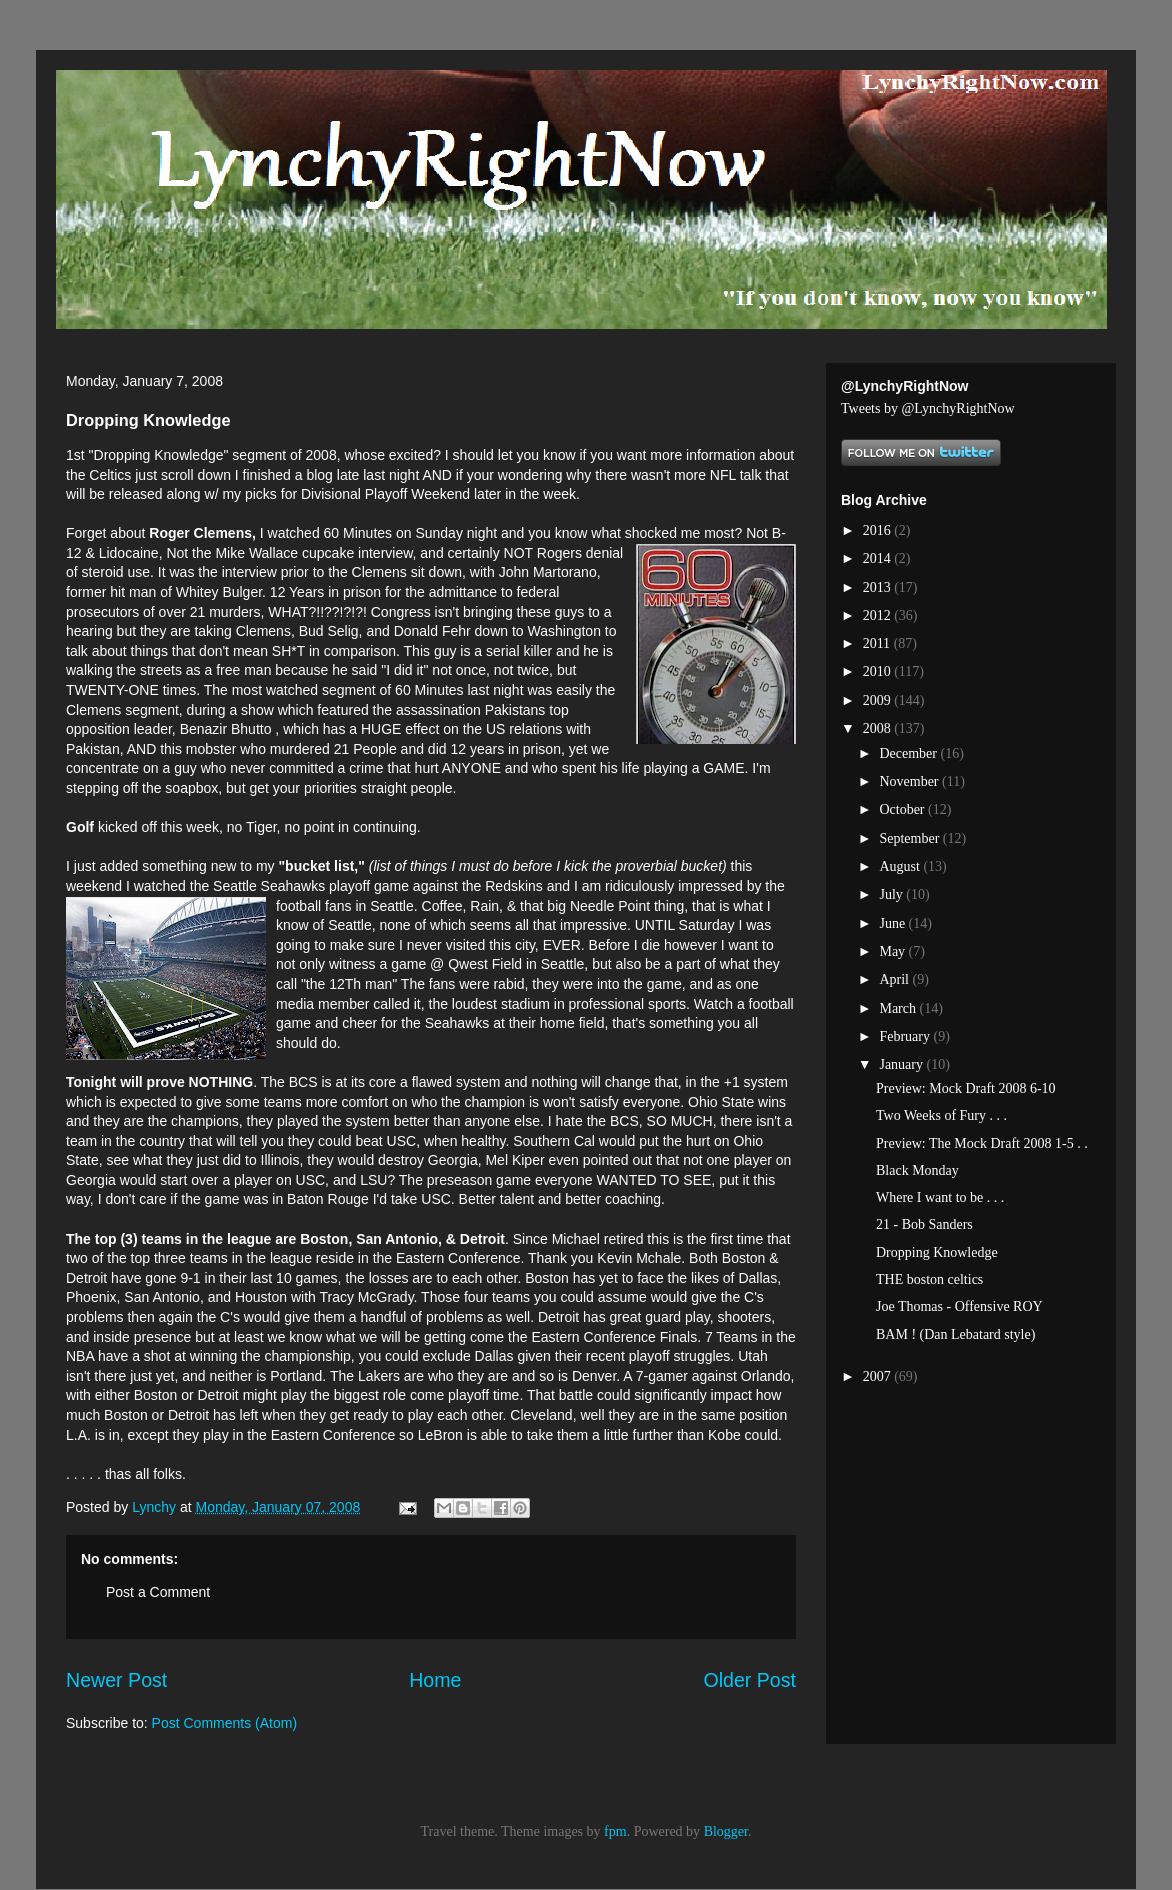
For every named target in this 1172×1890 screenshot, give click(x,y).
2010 (879, 671)
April (895, 979)
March (899, 1008)
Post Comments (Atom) (224, 1723)
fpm (615, 1831)
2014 (879, 558)
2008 (879, 728)
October (903, 809)
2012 (879, 615)
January (902, 1064)
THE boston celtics (929, 1279)
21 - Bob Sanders (924, 1224)
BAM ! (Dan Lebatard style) (955, 1334)
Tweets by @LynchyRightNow (928, 408)
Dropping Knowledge (937, 1252)
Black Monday (917, 1170)
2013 (879, 587)
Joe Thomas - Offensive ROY (959, 1306)
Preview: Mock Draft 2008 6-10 (966, 1088)
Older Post (749, 1680)
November (910, 781)
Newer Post (116, 1680)
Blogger (726, 1831)
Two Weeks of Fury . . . (941, 1115)
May (893, 951)
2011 (878, 643)
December (909, 753)
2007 (879, 1376)
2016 (879, 530)
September (910, 838)
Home (435, 1680)
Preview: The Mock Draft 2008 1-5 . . (982, 1143)
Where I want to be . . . (940, 1197)
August (901, 866)
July (892, 894)
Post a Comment (158, 1592)
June (893, 923)
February (906, 1036)
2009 (879, 700)
